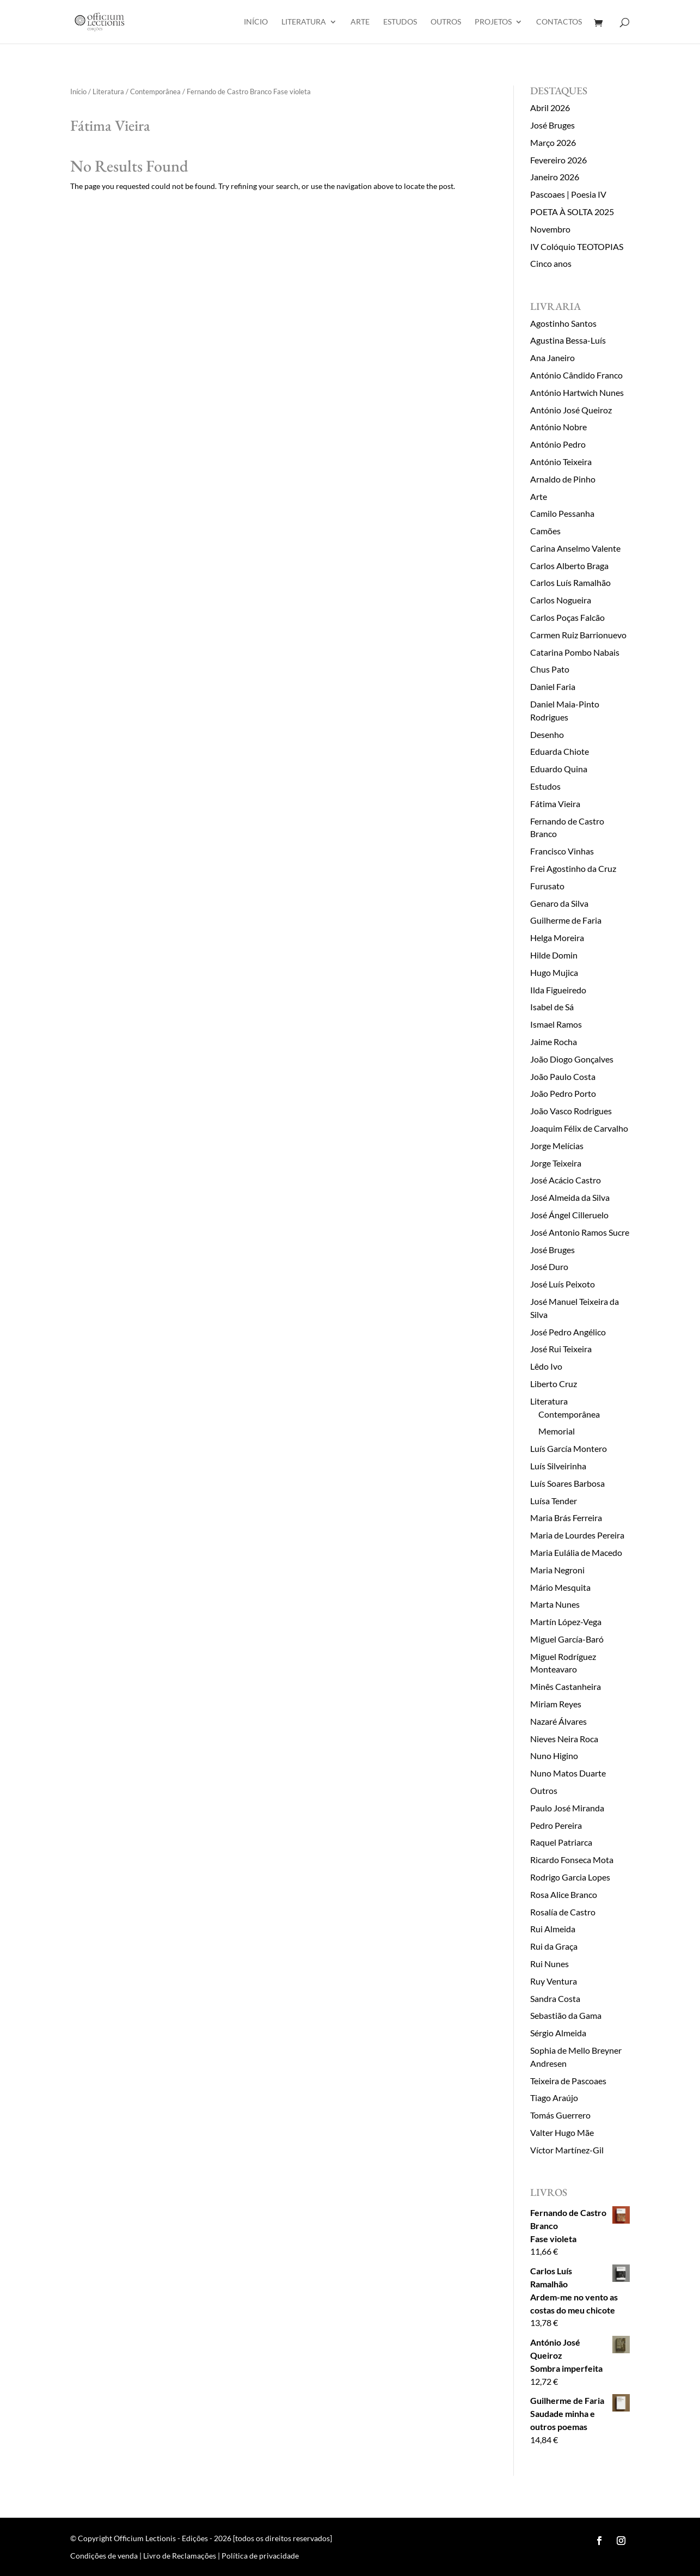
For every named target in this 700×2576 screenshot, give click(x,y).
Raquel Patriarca (561, 1842)
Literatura (303, 22)
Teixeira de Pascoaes (568, 2081)
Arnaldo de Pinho (562, 479)
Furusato (547, 886)
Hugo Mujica (554, 972)
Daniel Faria (552, 686)
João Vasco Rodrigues (571, 1111)
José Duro (549, 1266)
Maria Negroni (557, 1570)
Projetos (493, 22)
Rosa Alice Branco (563, 1894)
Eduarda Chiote (559, 751)
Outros (446, 22)
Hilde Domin (554, 955)
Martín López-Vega (565, 1621)
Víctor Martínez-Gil (567, 2150)
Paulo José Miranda (567, 1808)
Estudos (400, 22)
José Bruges (552, 125)
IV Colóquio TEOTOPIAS (576, 246)
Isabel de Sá (552, 1007)
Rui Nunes (549, 1963)
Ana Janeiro (552, 357)
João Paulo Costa (562, 1076)
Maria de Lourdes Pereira (577, 1535)
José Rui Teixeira (561, 1349)
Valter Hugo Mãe (562, 2132)
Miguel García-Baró (567, 1639)
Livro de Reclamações (179, 2555)
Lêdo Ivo (546, 1366)
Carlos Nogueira (560, 600)
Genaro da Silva (559, 903)
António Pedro (558, 444)
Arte (360, 22)
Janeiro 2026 (554, 177)
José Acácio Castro (565, 1180)
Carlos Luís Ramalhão (570, 582)
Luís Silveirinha (558, 1466)
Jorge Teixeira (555, 1163)
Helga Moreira (557, 937)
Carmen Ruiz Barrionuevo (578, 635)
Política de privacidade (260, 2555)
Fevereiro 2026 (558, 160)
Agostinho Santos (563, 323)
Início (256, 22)
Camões (545, 531)
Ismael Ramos (556, 1024)
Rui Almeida (552, 1929)
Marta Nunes (555, 1604)
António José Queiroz (571, 410)
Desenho (547, 734)
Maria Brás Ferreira (566, 1517)
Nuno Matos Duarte (568, 1773)
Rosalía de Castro (562, 1912)
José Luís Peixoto (562, 1284)
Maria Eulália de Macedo (576, 1552)
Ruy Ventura (553, 1981)
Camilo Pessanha (562, 513)
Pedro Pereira (556, 1825)
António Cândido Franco (576, 375)
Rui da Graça (554, 1946)
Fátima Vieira (555, 803)
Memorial (556, 1431)
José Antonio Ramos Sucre (579, 1232)
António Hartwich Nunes (577, 392)
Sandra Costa (555, 1998)
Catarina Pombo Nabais (574, 652)
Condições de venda (104, 2555)
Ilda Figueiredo (558, 990)
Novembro (550, 229)
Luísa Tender (553, 1500)
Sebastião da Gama (565, 2015)
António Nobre (558, 427)
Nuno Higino (554, 1755)
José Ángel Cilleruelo (569, 1215)
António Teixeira (561, 461)
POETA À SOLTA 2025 (572, 211)
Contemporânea (155, 91)
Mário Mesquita (560, 1587)
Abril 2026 (550, 107)
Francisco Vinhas (562, 851)
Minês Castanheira (565, 1686)
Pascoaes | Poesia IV (568, 194)
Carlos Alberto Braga (569, 565)
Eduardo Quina (558, 769)
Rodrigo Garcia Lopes (570, 1877)
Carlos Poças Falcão (567, 617)
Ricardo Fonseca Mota (571, 1859)
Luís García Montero (568, 1448)
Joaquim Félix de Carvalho (579, 1128)
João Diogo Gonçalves (571, 1059)
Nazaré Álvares (558, 1721)
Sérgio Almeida (558, 2033)
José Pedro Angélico (568, 1332)
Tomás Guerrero (560, 2115)
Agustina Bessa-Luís (568, 340)
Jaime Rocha (553, 1041)
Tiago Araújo (554, 2097)
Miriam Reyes (555, 1704)
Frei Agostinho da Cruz (573, 868)
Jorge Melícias (557, 1145)
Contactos (559, 22)
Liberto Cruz (553, 1383)
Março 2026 (553, 142)
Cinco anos (551, 263)
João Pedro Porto (563, 1093)
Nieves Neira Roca (564, 1738)
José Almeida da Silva (570, 1197)
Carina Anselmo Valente (575, 548)
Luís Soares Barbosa (567, 1483)
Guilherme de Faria (565, 920)
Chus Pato (549, 669)
